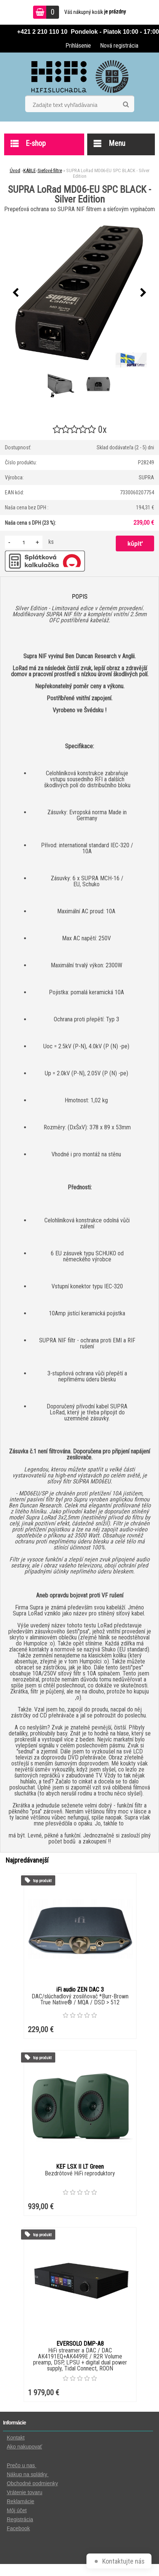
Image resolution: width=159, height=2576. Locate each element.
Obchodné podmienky (32, 2483)
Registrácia (20, 2519)
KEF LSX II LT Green (80, 2166)
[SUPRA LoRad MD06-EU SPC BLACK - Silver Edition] (79, 293)
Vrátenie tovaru (24, 2492)
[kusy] (23, 542)
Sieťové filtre (50, 170)
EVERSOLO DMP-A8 (80, 2343)
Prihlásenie (78, 45)
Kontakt (15, 2437)
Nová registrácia (119, 45)
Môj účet (17, 2510)
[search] (125, 105)
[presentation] (16, 293)
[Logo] (79, 76)
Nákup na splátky (27, 2474)
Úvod (15, 170)
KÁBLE (29, 170)
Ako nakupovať (24, 2446)
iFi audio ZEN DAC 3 (80, 1989)
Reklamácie (20, 2501)
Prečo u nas (21, 2465)
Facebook (18, 2528)
